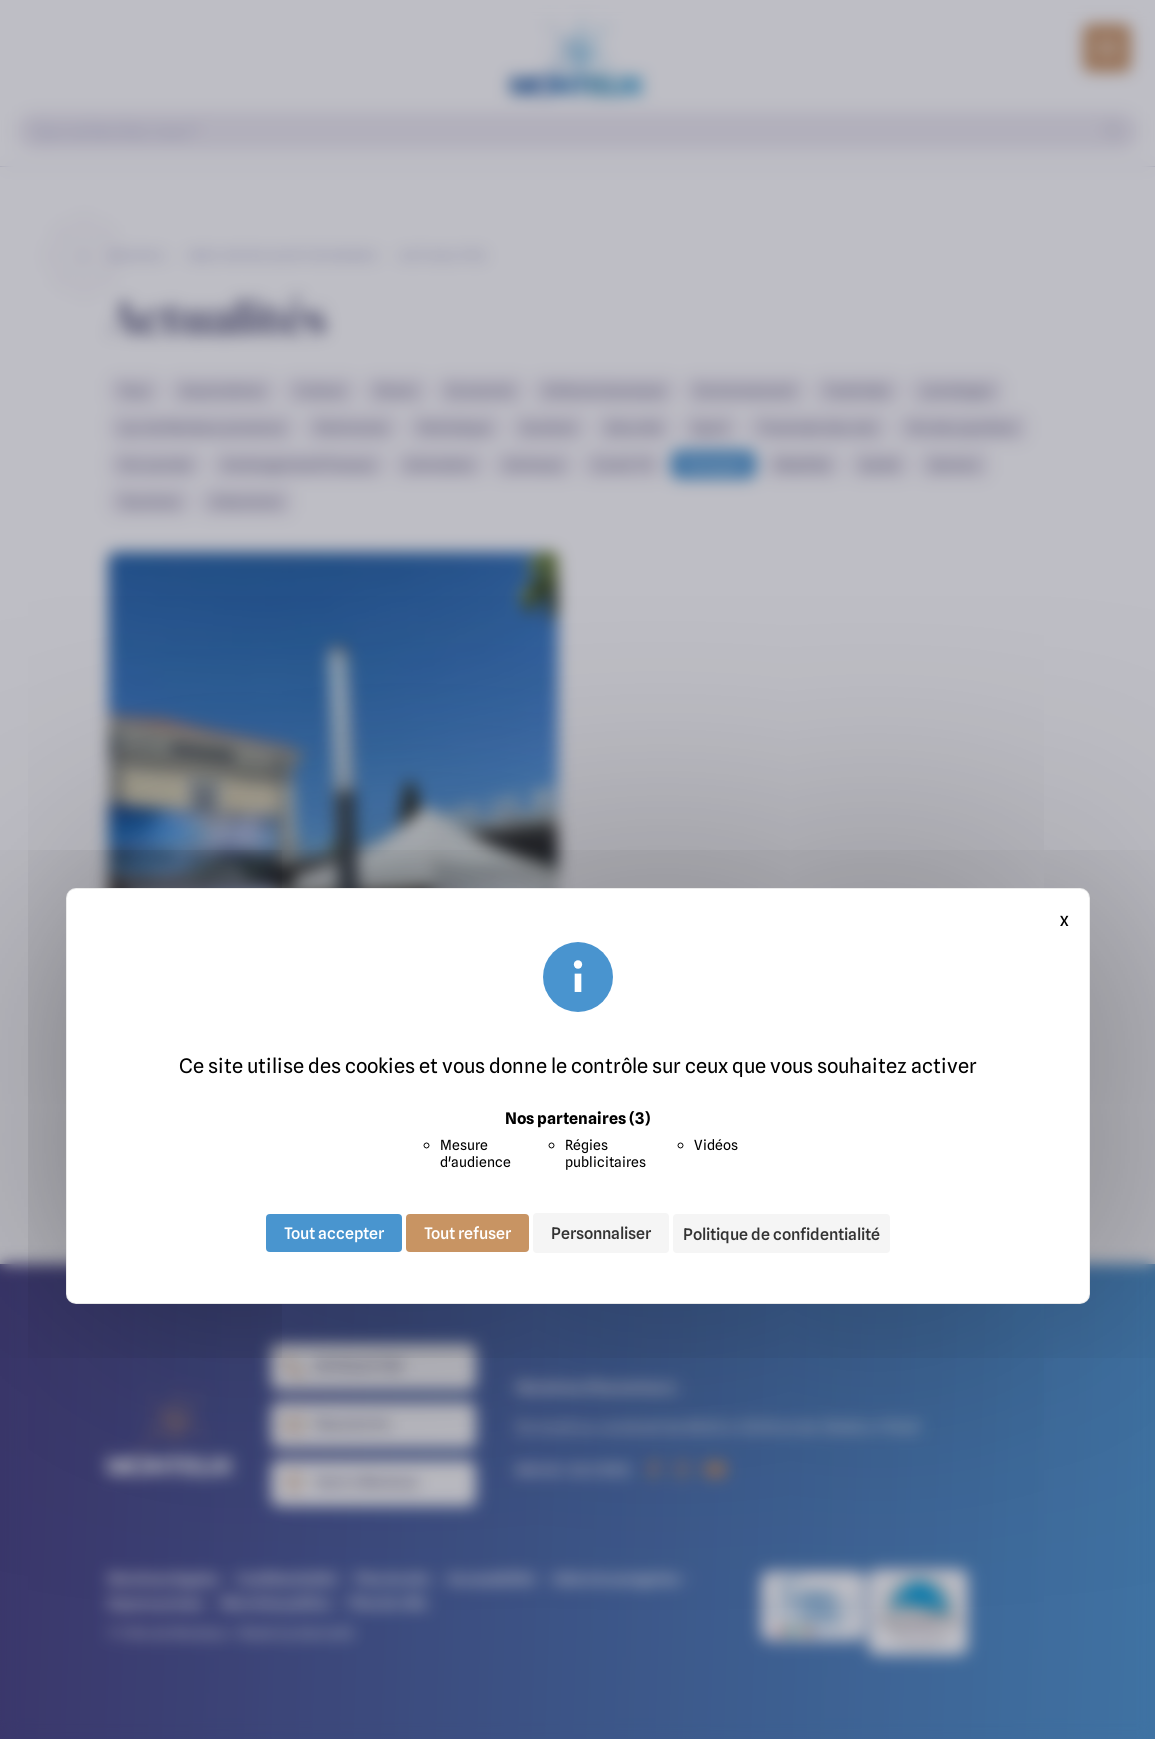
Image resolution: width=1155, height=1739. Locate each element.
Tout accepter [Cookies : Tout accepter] (334, 1233)
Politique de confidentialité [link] (781, 1234)
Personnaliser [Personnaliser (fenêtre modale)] (601, 1233)
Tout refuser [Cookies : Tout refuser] (467, 1233)
